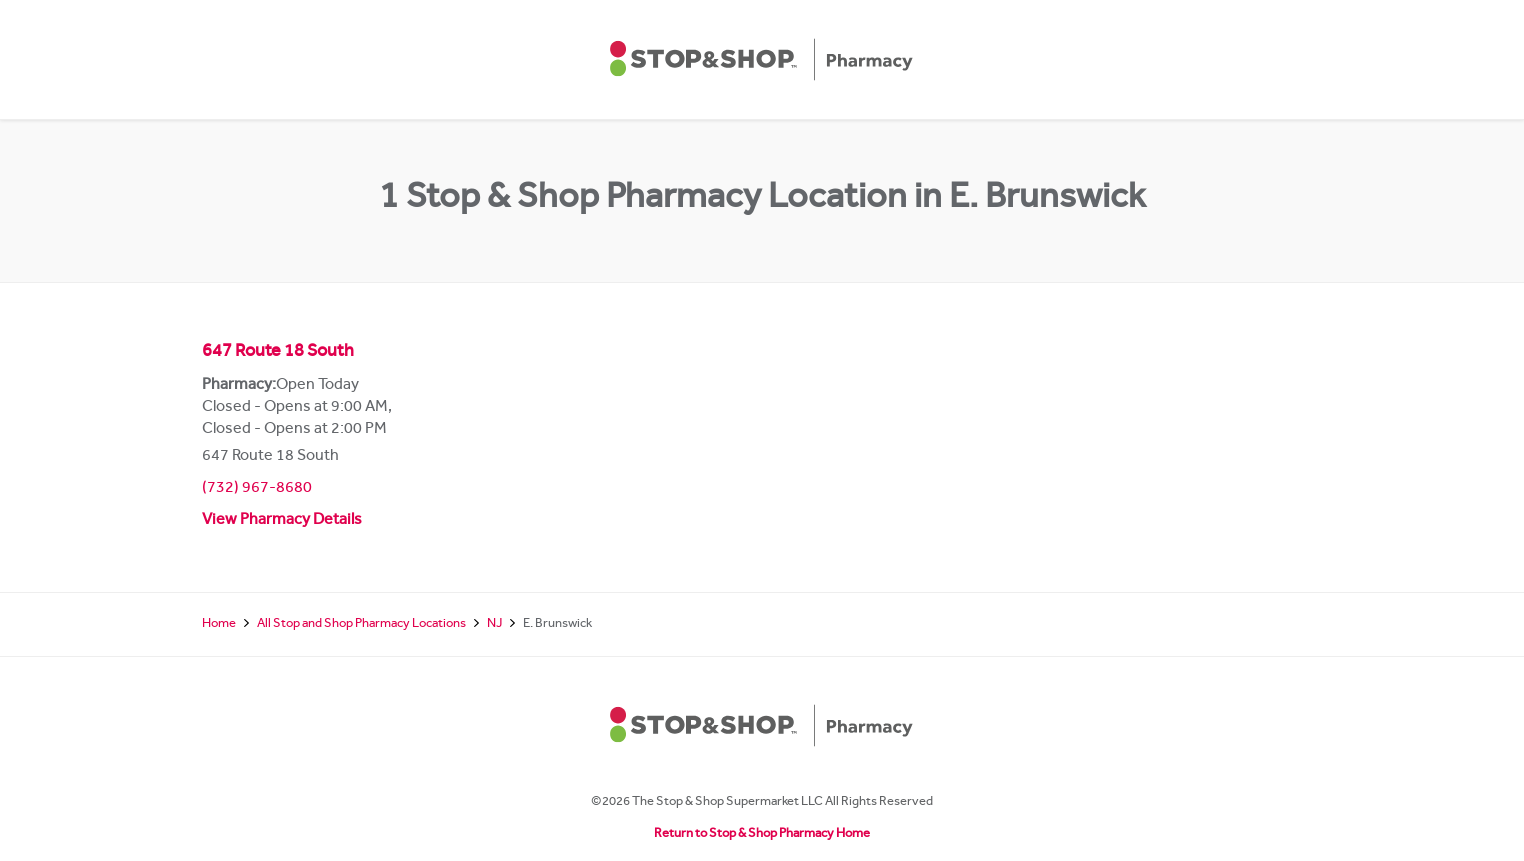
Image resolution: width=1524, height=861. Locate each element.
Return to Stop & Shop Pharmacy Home (762, 834)
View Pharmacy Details (282, 521)
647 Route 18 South (278, 353)
